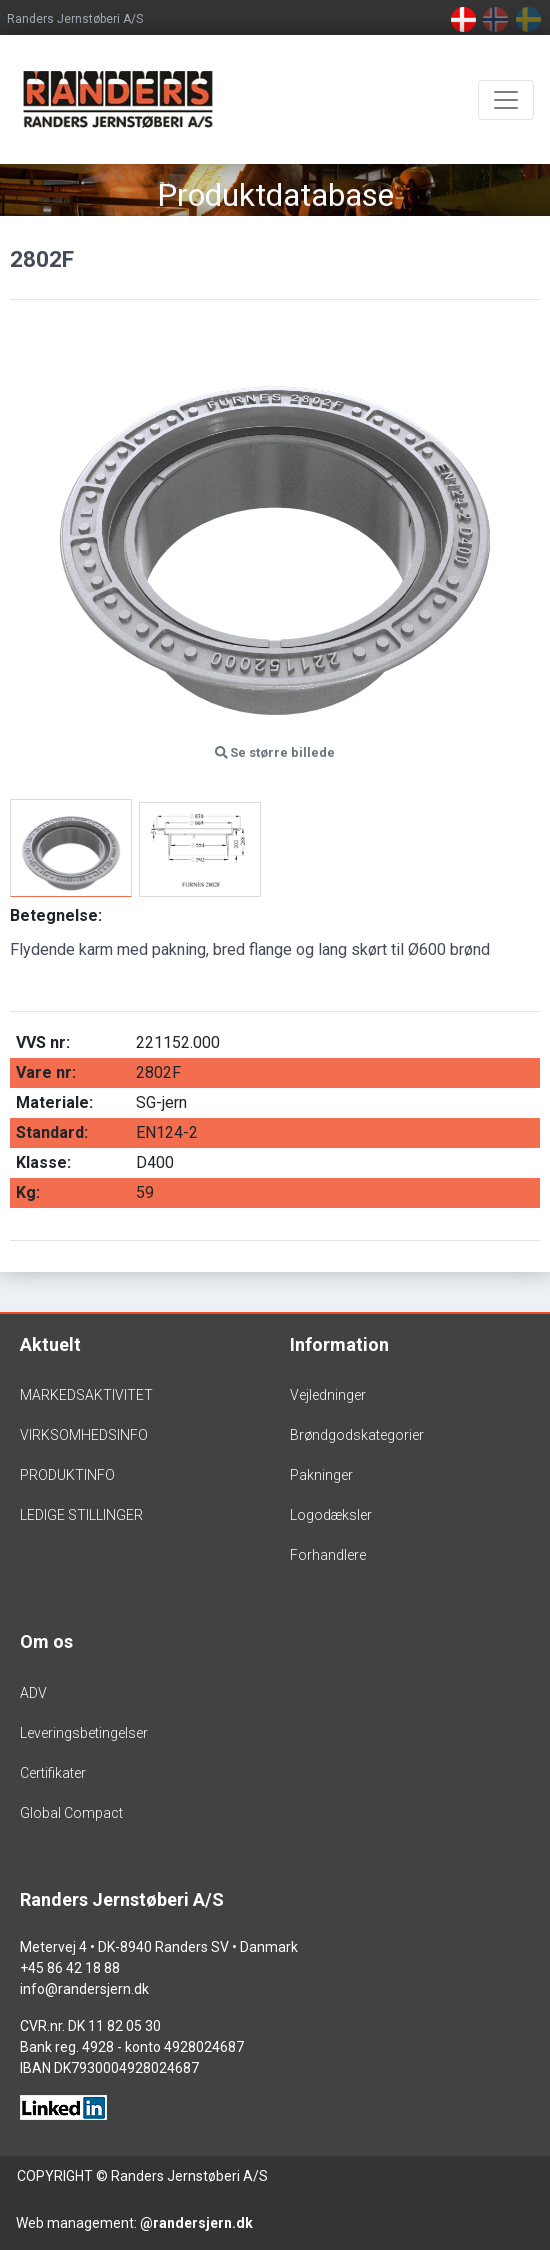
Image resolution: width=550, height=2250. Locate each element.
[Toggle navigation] (506, 100)
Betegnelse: (56, 915)
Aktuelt (50, 1344)
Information (339, 1344)
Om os (46, 1641)
